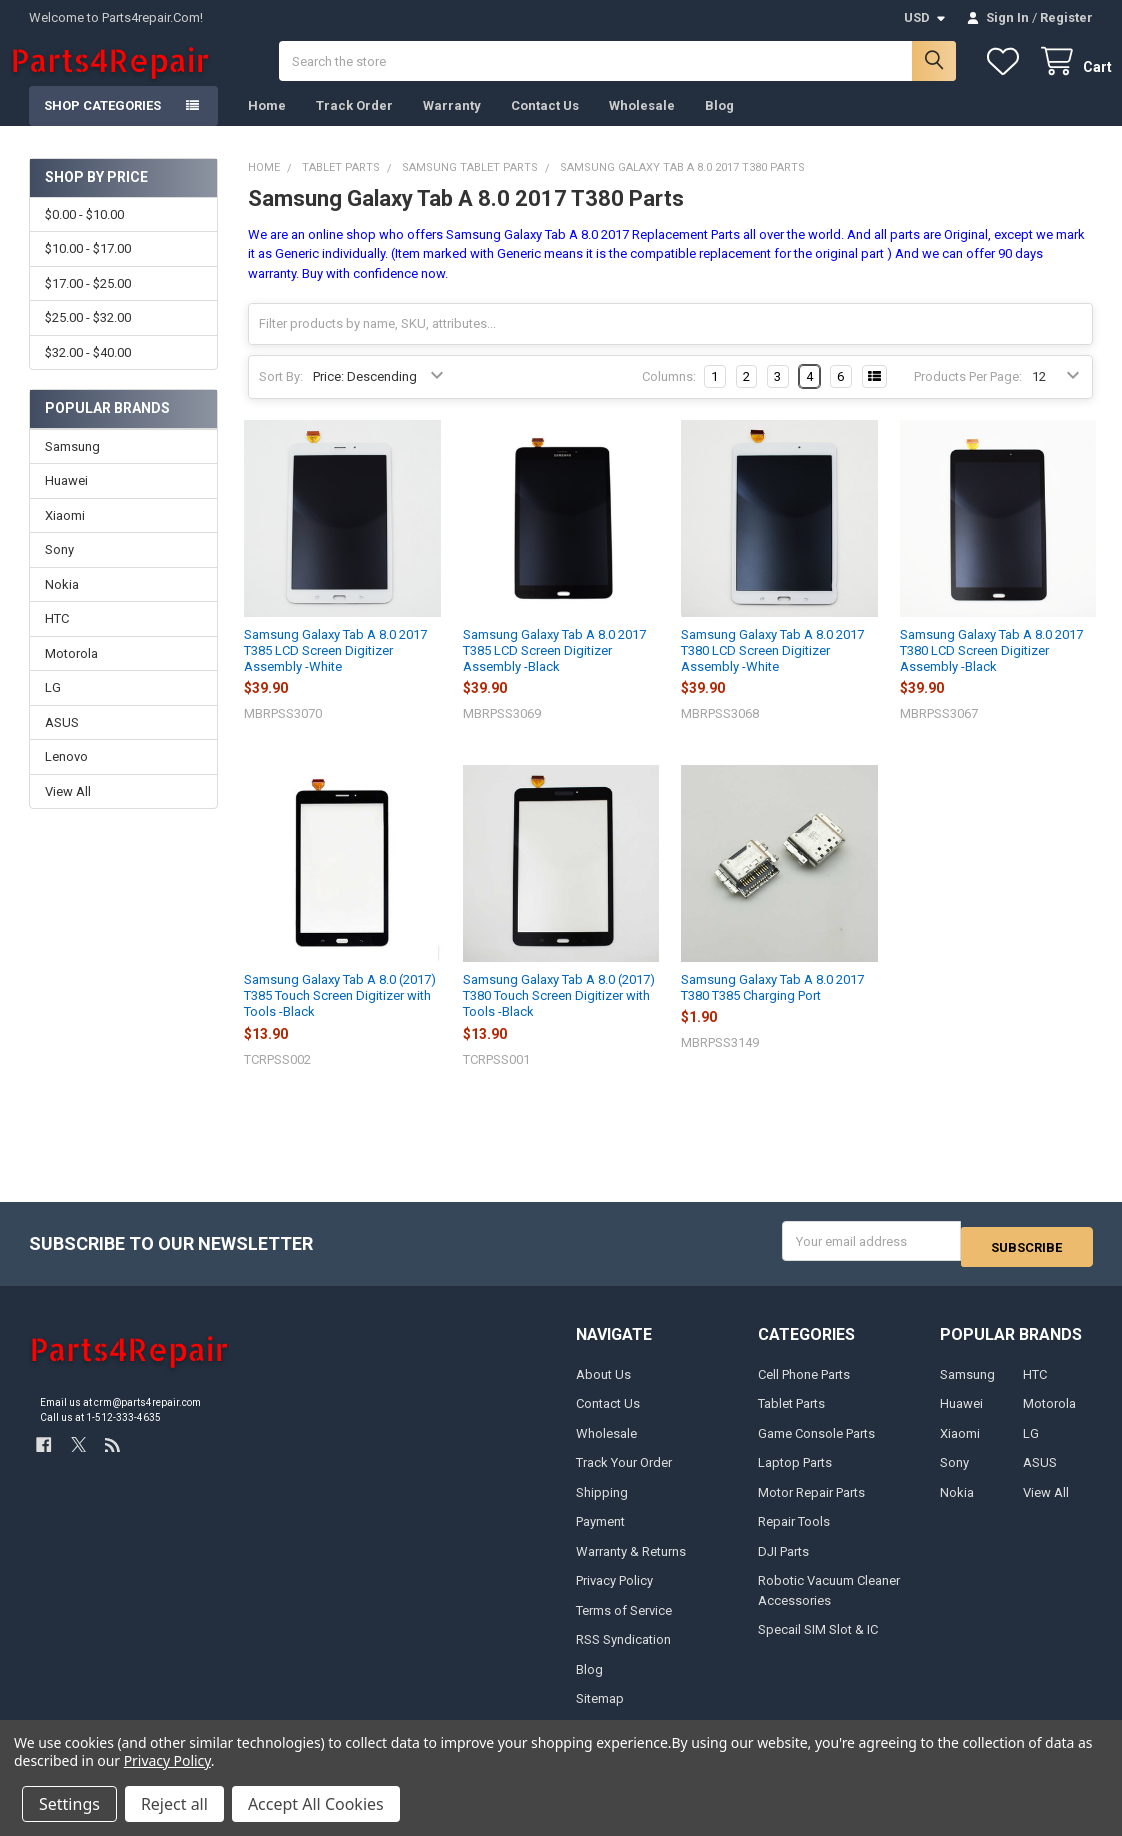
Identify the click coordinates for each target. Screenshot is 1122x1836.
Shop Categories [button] (102, 125)
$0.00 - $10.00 (84, 234)
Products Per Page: (968, 396)
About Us (603, 1388)
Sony (59, 569)
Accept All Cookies (316, 1804)
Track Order (354, 125)
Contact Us (545, 125)
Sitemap (600, 1712)
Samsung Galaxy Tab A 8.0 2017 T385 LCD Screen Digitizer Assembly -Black (554, 671)
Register (1066, 17)
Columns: (669, 396)
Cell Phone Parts (804, 1388)
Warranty (452, 125)
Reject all (174, 1804)
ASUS (62, 742)
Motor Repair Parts (811, 1506)
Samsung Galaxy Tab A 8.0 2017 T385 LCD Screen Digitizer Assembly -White (335, 671)
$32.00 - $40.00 (88, 371)
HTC (57, 638)
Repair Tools (794, 1535)
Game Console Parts (816, 1447)
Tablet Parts (791, 1418)
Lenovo (66, 776)
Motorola (71, 673)
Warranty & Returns (631, 1565)
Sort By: (281, 396)
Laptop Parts (795, 1477)
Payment (600, 1535)
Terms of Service (624, 1624)
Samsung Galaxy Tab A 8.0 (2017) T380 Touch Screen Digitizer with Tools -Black (559, 1016)
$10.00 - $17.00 (88, 268)
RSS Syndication (623, 1653)
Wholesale (642, 125)
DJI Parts (783, 1565)
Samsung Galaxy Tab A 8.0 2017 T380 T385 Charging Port (772, 1007)
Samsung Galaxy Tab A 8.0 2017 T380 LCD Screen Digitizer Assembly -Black (991, 671)
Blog (719, 125)
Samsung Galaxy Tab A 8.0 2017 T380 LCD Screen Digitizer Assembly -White (772, 671)
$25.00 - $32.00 (88, 337)
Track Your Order (624, 1477)
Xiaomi (65, 535)
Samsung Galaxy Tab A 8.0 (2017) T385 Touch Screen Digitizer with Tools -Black (340, 1016)
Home (267, 125)
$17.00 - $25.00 (88, 303)
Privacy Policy (614, 1594)
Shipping (602, 1506)
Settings (69, 1804)
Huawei (66, 500)
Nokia (62, 604)
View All (68, 811)
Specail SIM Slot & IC (818, 1643)
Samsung (72, 466)
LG (53, 707)
